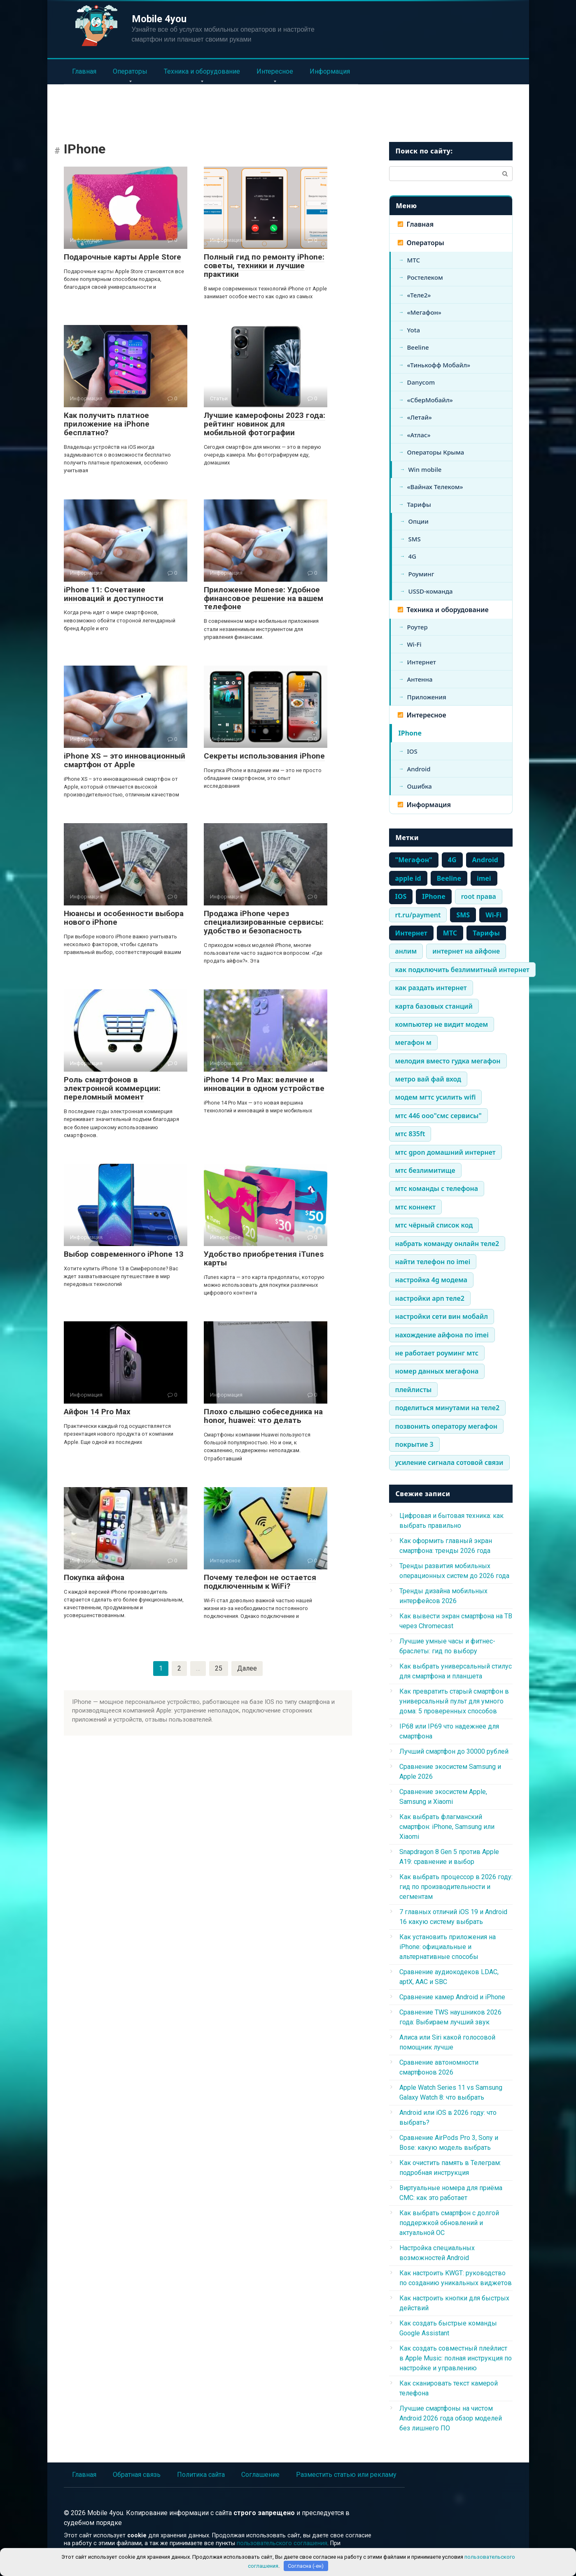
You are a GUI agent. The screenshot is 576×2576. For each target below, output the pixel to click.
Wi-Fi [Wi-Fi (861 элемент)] (493, 914)
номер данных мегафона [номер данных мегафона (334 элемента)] (437, 1371)
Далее (247, 1668)
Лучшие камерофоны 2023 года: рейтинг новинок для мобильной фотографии (264, 424)
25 (218, 1668)
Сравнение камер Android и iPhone (452, 1997)
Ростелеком (425, 277)
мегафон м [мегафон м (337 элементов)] (413, 1042)
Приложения (426, 697)
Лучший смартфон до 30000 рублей (453, 1751)
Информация (330, 71)
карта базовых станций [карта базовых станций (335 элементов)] (434, 1006)
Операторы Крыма (435, 452)
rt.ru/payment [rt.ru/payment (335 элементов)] (418, 914)
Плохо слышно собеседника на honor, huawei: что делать (263, 1416)
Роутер (417, 627)
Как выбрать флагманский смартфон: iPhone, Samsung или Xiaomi (446, 1826)
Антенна (420, 679)
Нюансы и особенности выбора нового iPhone (124, 918)
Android (419, 769)
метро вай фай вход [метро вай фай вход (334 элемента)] (428, 1079)
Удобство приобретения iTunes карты (264, 1258)
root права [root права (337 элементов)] (478, 896)
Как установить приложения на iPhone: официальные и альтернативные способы (447, 1947)
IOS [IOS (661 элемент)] (401, 896)
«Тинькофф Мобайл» (439, 365)
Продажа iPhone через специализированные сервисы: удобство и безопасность (264, 922)
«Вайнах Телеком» (435, 487)
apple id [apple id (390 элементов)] (408, 878)
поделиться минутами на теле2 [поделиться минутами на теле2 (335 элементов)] (447, 1407)
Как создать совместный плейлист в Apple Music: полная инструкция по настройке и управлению (455, 2358)
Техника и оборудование (202, 71)
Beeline (418, 347)
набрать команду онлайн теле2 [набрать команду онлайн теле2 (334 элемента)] (447, 1243)
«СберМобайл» (430, 400)
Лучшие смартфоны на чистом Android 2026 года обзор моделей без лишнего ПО (450, 2418)
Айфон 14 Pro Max (97, 1411)
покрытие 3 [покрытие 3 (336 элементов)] (414, 1444)
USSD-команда (430, 591)
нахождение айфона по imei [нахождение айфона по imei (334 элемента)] (442, 1334)
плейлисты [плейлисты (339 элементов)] (413, 1389)
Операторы (130, 71)
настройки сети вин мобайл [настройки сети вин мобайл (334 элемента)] (441, 1316)
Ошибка (419, 786)
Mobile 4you (159, 19)
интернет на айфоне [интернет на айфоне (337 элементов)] (466, 951)
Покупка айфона (94, 1577)
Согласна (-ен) (306, 2566)
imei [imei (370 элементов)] (484, 878)
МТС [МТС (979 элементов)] (450, 933)
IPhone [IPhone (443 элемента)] (433, 896)
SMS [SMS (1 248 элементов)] (463, 914)
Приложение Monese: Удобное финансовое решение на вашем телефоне (263, 598)
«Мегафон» (424, 312)
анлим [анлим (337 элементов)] (406, 951)
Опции (418, 521)
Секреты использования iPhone (264, 756)
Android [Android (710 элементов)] (485, 859)
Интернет (421, 662)
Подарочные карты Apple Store (122, 257)
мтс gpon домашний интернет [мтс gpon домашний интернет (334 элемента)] (445, 1152)
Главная (84, 71)
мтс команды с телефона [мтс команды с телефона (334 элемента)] (436, 1188)
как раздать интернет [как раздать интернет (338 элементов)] (431, 987)
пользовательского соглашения (282, 2543)
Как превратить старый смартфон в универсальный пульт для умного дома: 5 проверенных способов (454, 1701)
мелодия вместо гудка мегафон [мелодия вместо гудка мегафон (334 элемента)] (448, 1060)
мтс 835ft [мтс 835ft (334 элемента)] (410, 1133)
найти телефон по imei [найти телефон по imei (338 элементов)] (433, 1261)
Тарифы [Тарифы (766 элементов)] (486, 933)
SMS (414, 539)
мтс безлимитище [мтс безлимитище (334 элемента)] (425, 1170)
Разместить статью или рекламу (346, 2475)
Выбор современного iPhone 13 (124, 1254)
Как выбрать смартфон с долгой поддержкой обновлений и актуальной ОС (449, 2223)
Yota (413, 330)
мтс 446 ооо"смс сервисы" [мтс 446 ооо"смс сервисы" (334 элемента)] (438, 1115)
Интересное (275, 71)
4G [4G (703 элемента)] (452, 859)
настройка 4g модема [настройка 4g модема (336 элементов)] (431, 1279)
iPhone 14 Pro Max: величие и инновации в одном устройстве (264, 1084)
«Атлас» (419, 435)
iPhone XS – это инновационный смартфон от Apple (124, 760)
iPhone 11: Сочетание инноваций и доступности (113, 594)
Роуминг (421, 574)
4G (412, 556)
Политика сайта (201, 2475)
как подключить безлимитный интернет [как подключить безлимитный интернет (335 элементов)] (462, 969)
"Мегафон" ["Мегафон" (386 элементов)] (413, 859)
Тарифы (419, 504)
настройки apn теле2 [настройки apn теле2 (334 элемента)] (429, 1298)
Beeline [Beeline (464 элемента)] (449, 878)
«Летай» (419, 417)
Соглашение (260, 2475)
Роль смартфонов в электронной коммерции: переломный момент (112, 1088)
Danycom (421, 382)
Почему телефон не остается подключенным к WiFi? (260, 1582)
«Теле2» (419, 295)
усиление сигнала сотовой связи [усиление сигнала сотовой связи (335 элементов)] (449, 1462)
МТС (413, 260)
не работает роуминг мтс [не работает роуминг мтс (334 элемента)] (437, 1353)
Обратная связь (137, 2475)
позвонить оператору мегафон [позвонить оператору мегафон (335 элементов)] (446, 1426)
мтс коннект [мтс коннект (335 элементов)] (415, 1206)
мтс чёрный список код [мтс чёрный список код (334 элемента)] (434, 1225)
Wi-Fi (414, 644)
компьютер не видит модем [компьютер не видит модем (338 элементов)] (441, 1024)
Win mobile (425, 469)
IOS (412, 751)
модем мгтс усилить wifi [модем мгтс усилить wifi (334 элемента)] (435, 1097)
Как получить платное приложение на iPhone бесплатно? (106, 424)
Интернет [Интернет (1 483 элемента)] (411, 933)
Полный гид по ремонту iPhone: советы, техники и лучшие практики (264, 265)
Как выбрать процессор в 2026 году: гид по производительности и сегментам (456, 1887)
